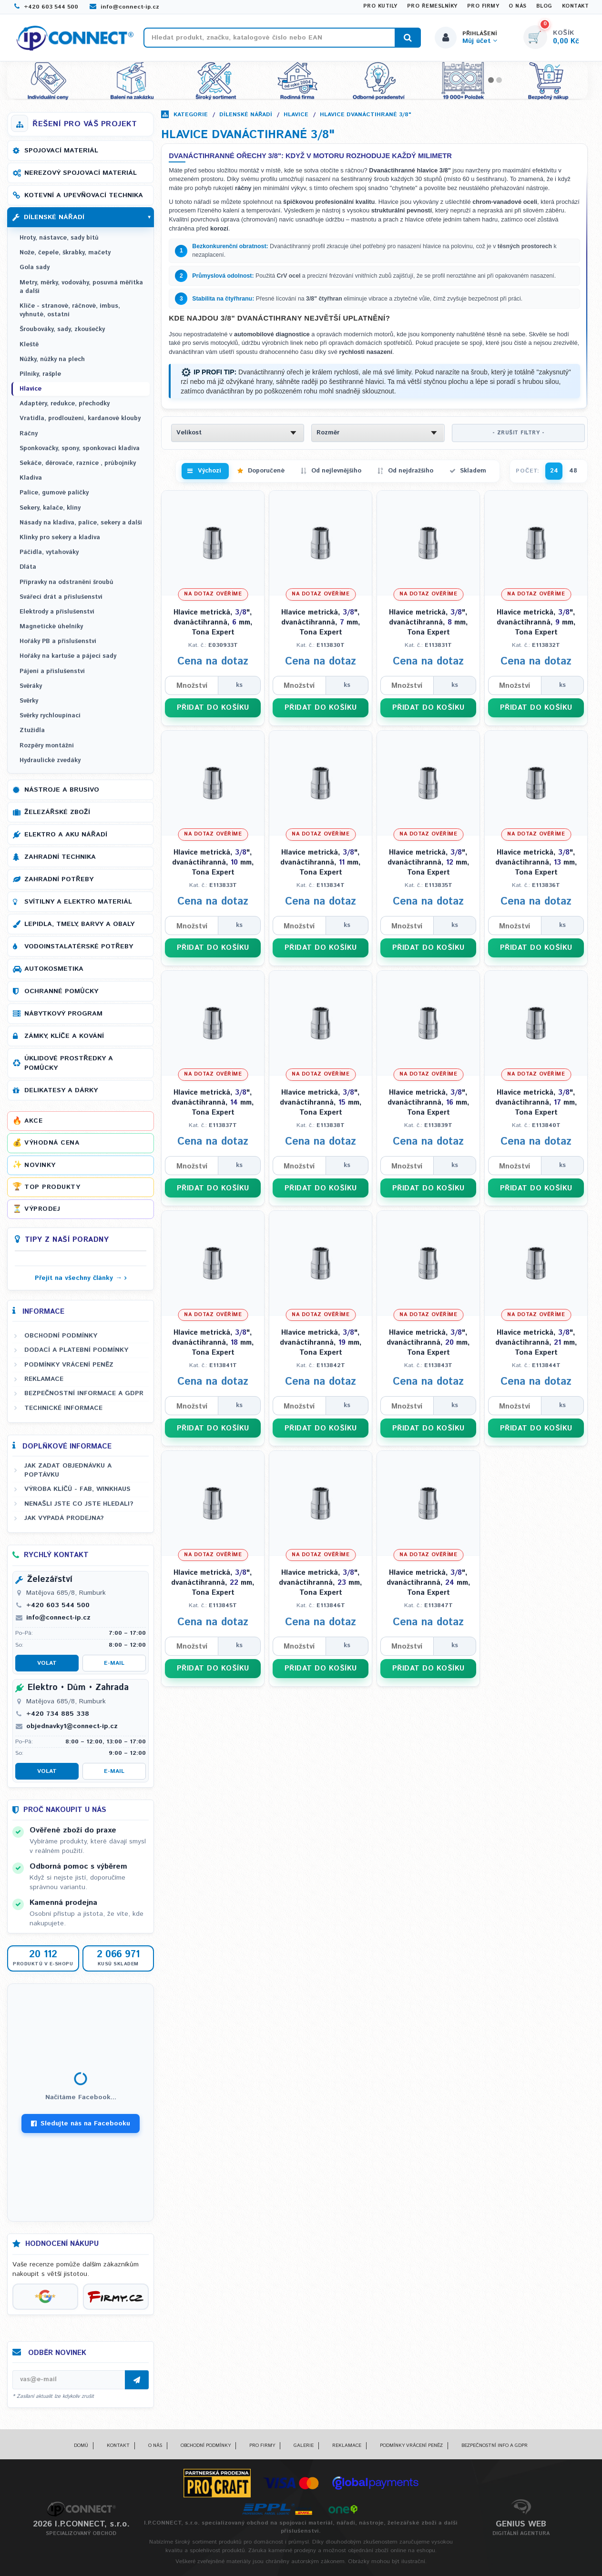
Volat (47, 1663)
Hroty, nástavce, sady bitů (59, 237)
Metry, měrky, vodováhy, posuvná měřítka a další (81, 287)
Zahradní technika (60, 857)
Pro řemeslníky (432, 6)
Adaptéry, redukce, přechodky (65, 403)
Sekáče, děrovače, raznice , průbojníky (78, 463)
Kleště (29, 344)
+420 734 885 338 (57, 1714)
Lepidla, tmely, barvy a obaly (79, 924)
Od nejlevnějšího (336, 470)
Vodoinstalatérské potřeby (78, 946)
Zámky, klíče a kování (64, 1036)
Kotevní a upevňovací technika (83, 195)
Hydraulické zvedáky (50, 760)
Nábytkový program (63, 1013)
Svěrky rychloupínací (50, 715)
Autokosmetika (53, 969)
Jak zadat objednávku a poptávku (68, 1470)
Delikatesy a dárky (61, 1090)
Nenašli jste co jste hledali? (78, 1504)
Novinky (40, 1165)
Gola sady (35, 267)
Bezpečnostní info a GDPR (494, 2445)
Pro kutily (380, 6)
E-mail (114, 1663)
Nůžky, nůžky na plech (52, 359)
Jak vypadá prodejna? (64, 1518)
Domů (81, 2445)
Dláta (28, 567)
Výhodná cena (51, 1142)
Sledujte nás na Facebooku (80, 2123)
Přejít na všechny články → (78, 1278)
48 (573, 470)
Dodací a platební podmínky (76, 1350)
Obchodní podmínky (60, 1335)
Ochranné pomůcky (61, 991)
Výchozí (209, 470)
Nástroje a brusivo (61, 790)
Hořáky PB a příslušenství (58, 641)
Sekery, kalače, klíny (50, 508)
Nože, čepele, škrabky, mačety (65, 252)
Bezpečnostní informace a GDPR (83, 1393)
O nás (518, 6)
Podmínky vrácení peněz (68, 1364)
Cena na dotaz (212, 661)
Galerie (304, 2445)
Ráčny (29, 433)
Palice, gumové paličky (54, 492)
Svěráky (31, 686)
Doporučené (266, 470)
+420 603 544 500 (46, 7)
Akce (33, 1121)
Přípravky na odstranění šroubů (66, 582)
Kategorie (190, 115)
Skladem (473, 470)
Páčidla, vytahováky (49, 552)
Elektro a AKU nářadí (65, 834)
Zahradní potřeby (58, 879)
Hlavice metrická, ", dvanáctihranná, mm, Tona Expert (213, 622)
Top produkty (52, 1187)
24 (554, 470)
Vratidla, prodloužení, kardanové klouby (80, 418)
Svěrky (29, 700)
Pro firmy (483, 6)
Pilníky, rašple (40, 374)
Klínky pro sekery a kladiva (60, 537)
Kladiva (31, 478)
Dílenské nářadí (245, 115)
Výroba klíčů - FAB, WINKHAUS (77, 1489)
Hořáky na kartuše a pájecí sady (68, 656)
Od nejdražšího (410, 470)
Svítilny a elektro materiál (78, 901)
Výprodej (42, 1209)
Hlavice (296, 115)
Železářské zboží (57, 812)
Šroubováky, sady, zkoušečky (62, 329)
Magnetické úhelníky (51, 626)
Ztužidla (32, 730)
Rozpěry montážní (47, 745)
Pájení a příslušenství (52, 671)
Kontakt (575, 6)
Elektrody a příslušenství (57, 611)
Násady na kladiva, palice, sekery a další (81, 522)
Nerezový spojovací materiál (80, 173)
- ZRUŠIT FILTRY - (518, 433)
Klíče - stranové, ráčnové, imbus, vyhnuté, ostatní (70, 310)
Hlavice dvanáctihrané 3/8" (365, 115)
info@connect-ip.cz (124, 7)
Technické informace (63, 1408)
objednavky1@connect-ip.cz (72, 1726)
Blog (544, 6)
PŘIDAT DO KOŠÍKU (213, 708)
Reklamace (43, 1379)
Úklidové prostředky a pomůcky (68, 1063)
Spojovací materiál (61, 150)
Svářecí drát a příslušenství (61, 597)
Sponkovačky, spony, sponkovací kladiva (80, 448)
